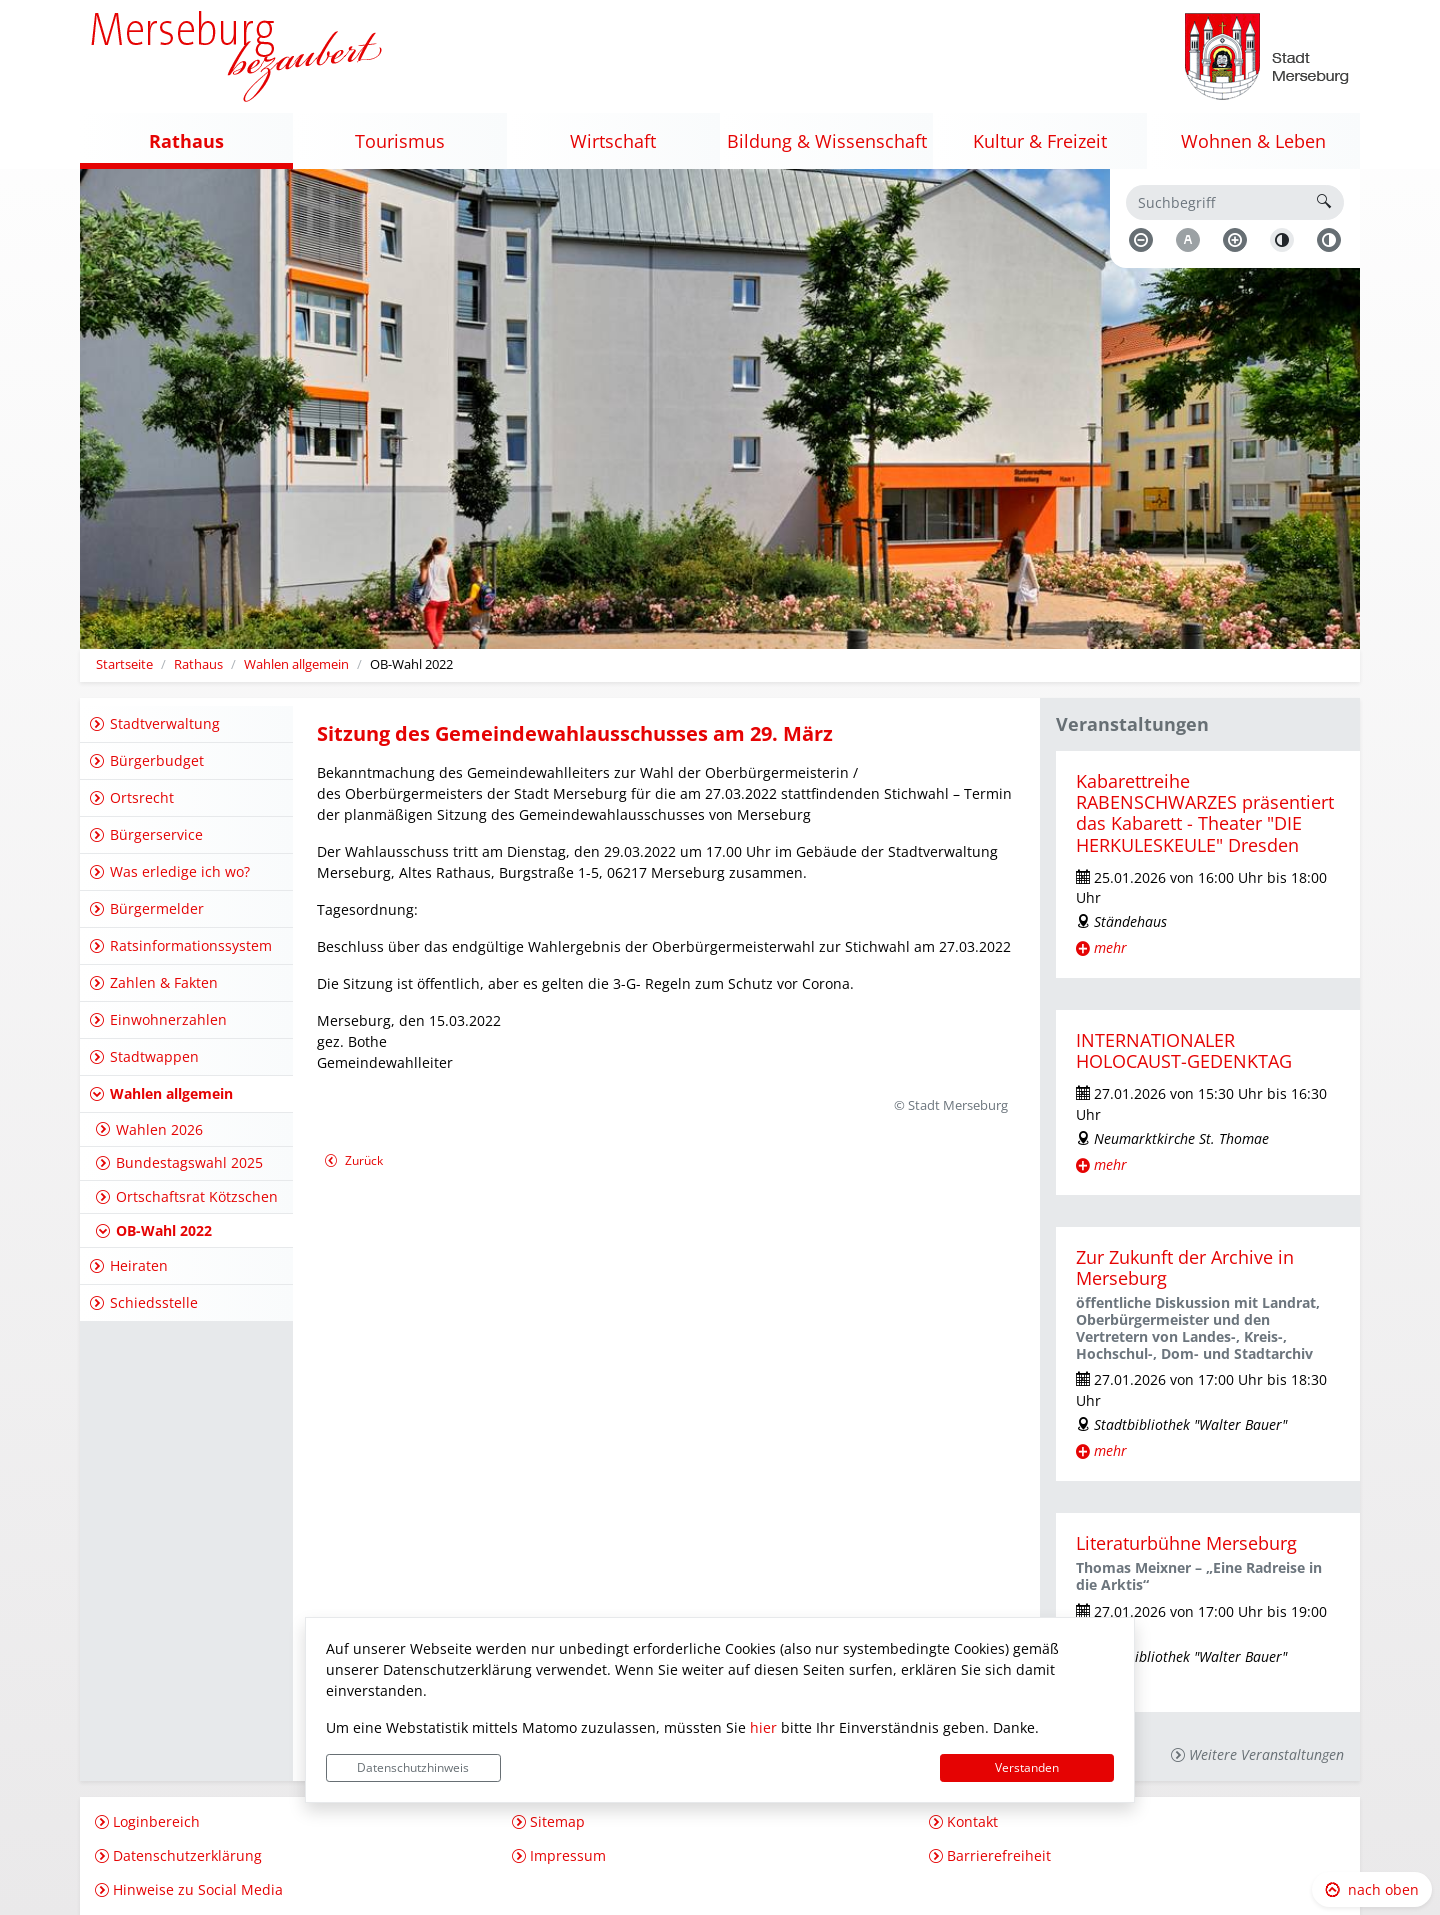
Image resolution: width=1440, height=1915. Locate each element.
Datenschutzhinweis (413, 1767)
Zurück (353, 1162)
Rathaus (198, 664)
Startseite (124, 664)
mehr (1110, 947)
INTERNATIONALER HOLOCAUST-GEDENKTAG (1184, 1050)
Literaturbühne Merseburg (1186, 1543)
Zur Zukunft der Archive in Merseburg (1185, 1267)
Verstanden (1027, 1767)
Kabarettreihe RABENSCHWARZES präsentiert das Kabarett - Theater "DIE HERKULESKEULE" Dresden (1205, 812)
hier (763, 1727)
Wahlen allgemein (296, 664)
